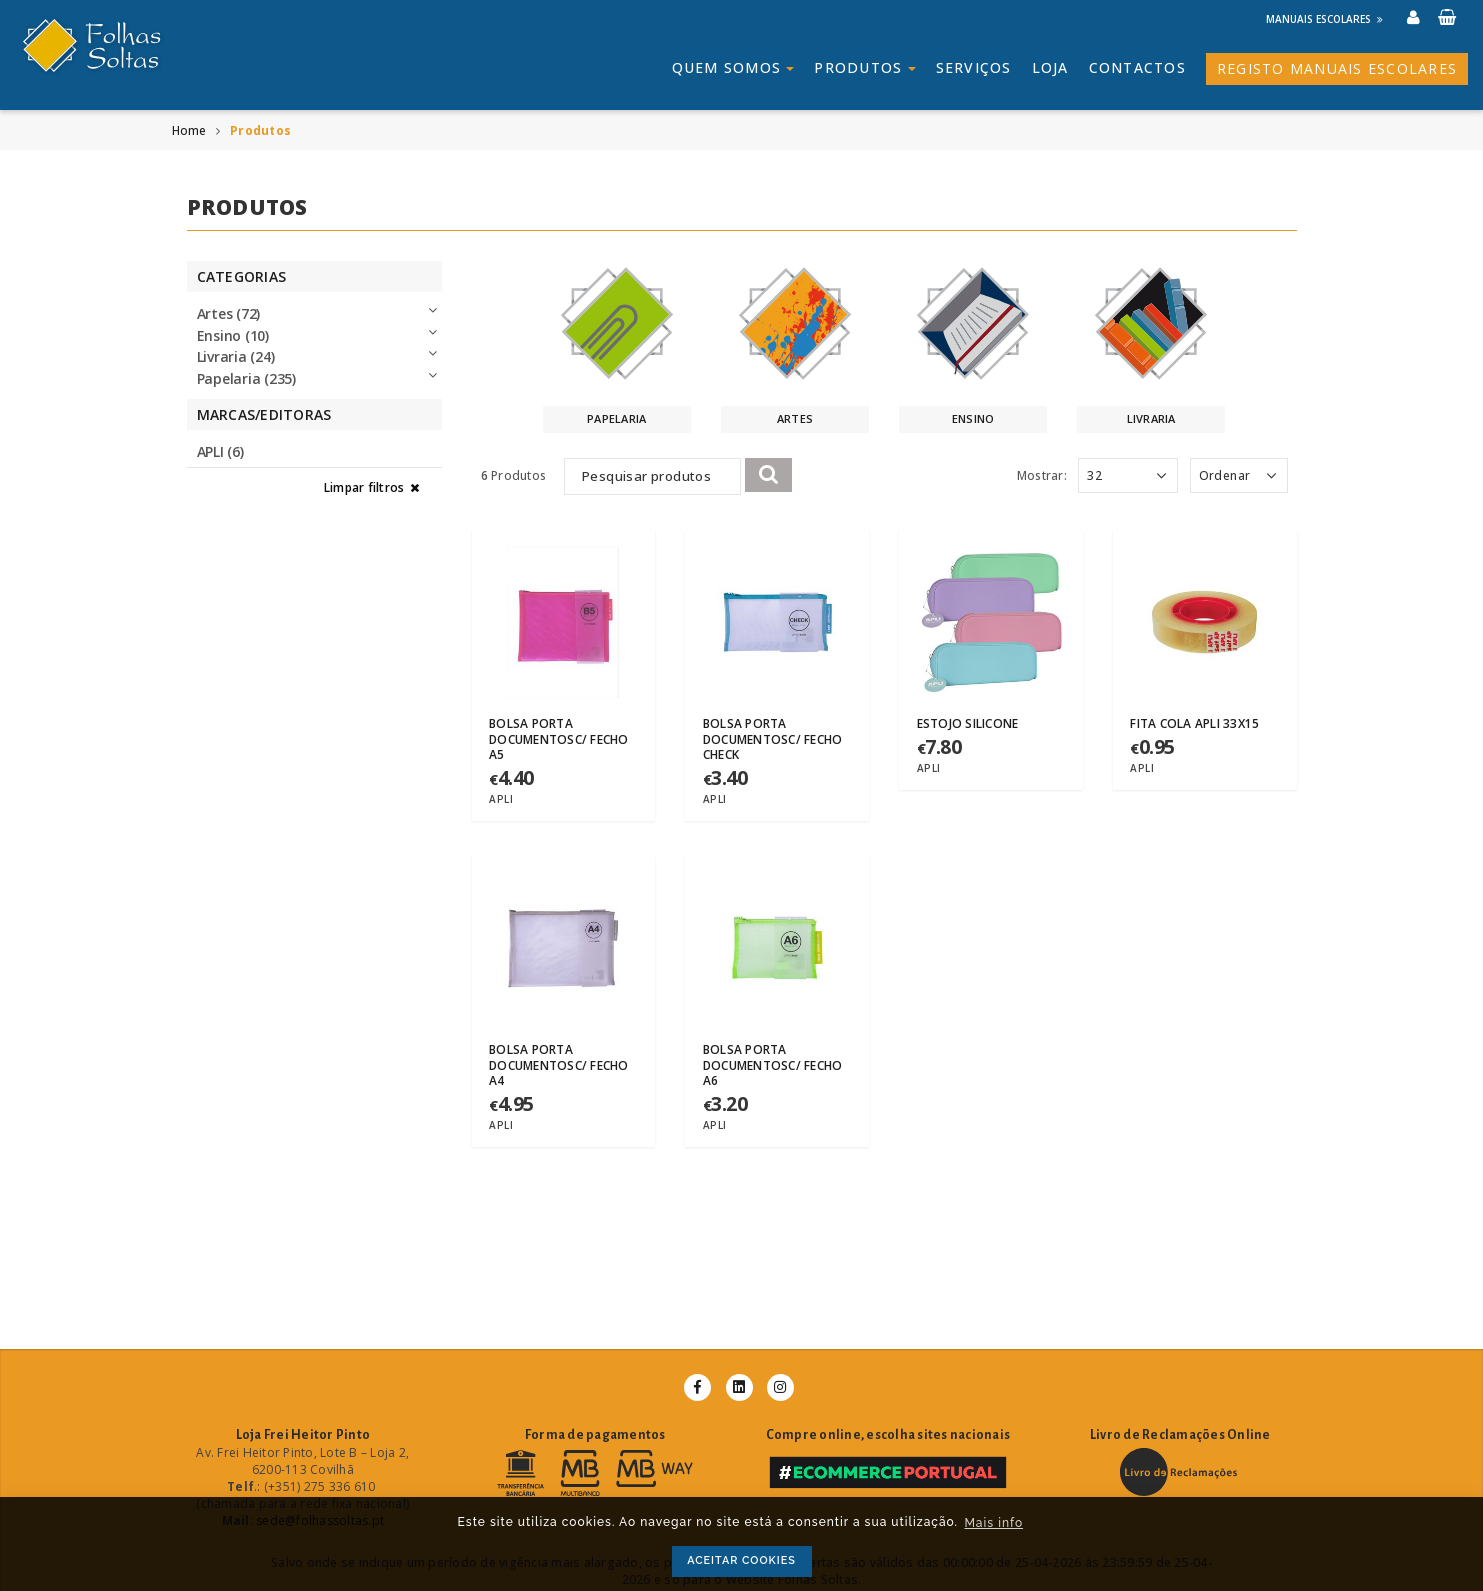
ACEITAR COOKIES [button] (741, 1560)
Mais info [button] (993, 1523)
